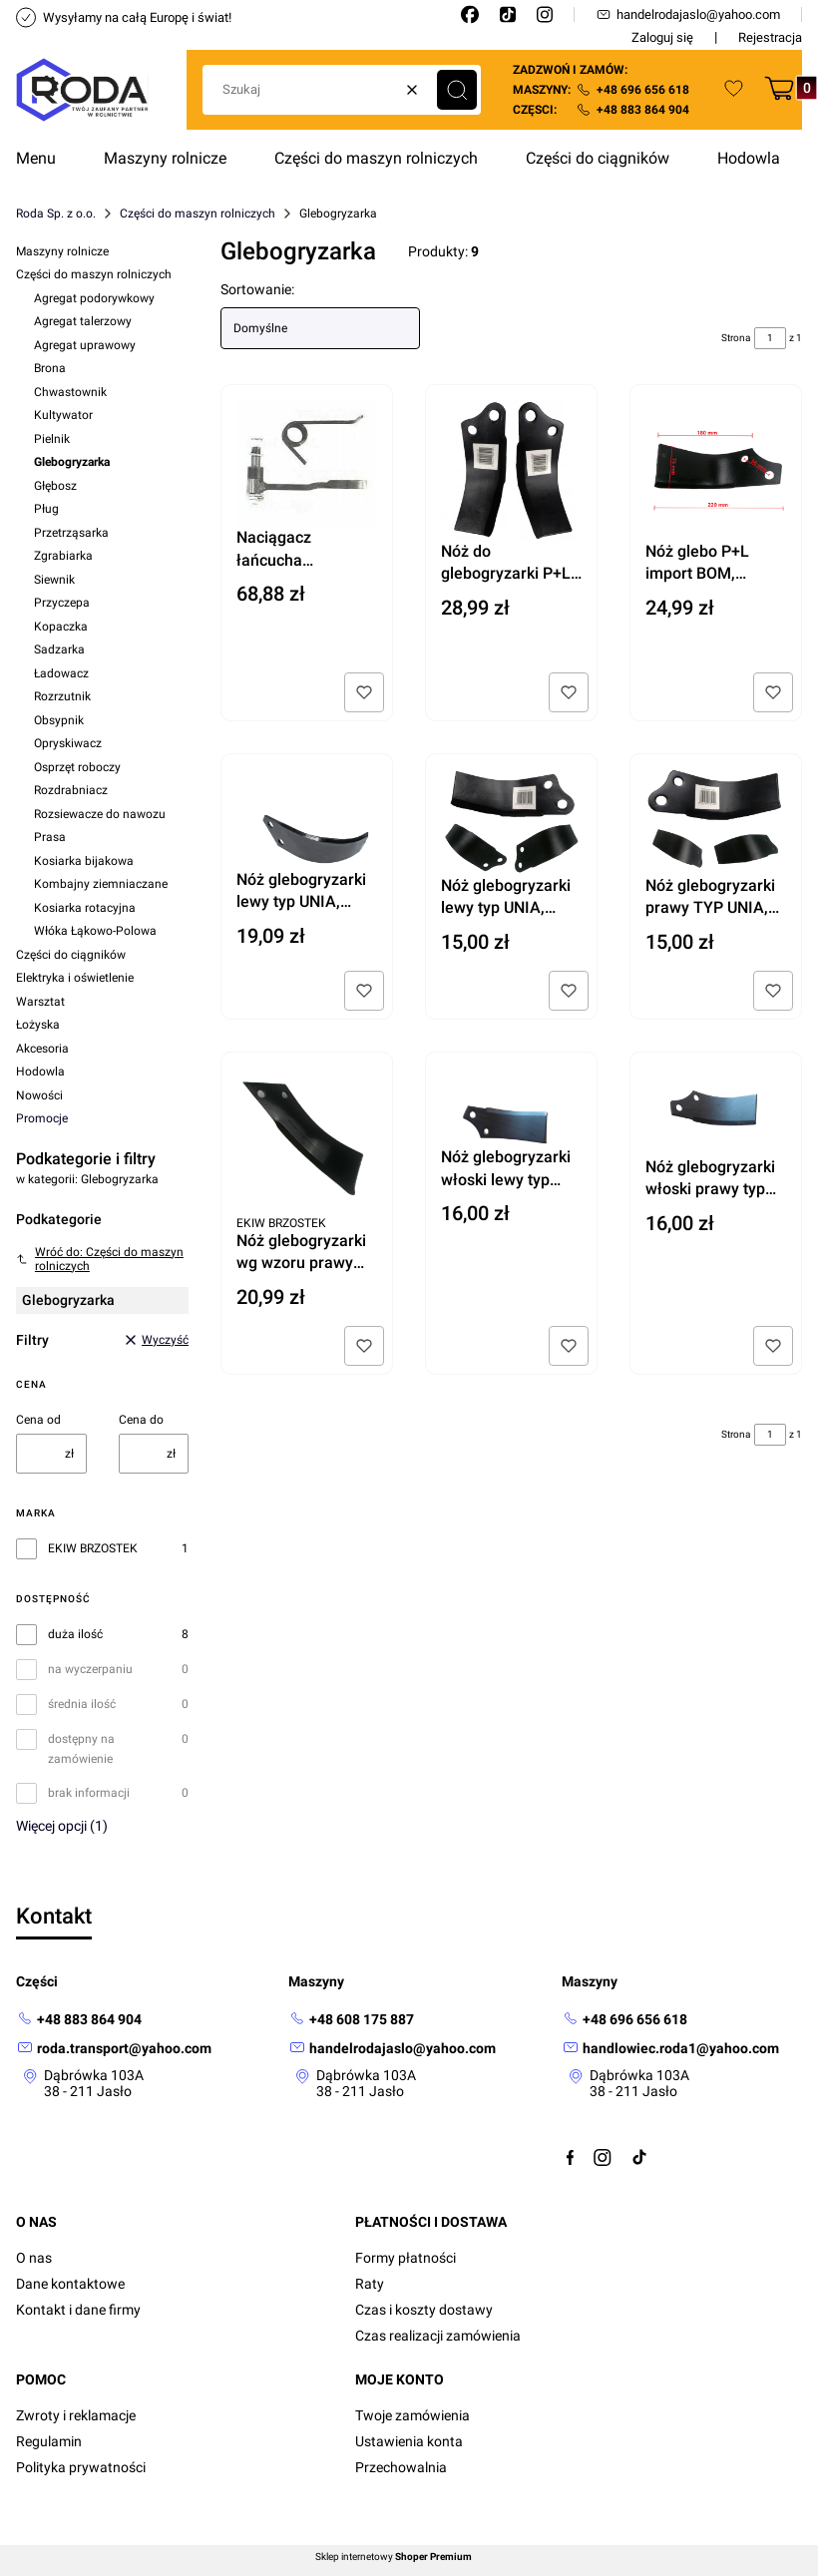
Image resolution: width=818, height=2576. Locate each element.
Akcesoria (42, 1049)
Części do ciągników (71, 955)
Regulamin (49, 2441)
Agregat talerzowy (83, 321)
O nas (34, 2258)
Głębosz (55, 486)
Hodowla (40, 1071)
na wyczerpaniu (90, 1669)
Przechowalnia (401, 2467)
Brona (50, 368)
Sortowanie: (257, 289)
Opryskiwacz (68, 743)
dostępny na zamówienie (81, 1749)
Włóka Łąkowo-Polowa (95, 931)
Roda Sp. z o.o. (56, 213)
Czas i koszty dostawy (424, 2310)
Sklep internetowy (393, 2557)
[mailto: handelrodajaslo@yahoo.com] (392, 2048)
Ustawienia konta (409, 2441)
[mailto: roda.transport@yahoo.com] (113, 2048)
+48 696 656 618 (643, 90)
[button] (457, 90)
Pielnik (52, 439)
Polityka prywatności (81, 2467)
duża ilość (75, 1634)
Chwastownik (70, 392)
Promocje (42, 1118)
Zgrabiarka (63, 556)
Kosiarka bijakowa (84, 861)
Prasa (50, 837)
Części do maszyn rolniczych (197, 213)
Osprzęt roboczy (77, 767)
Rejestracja (770, 37)
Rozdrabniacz (71, 790)
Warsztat (40, 1002)
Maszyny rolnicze (62, 251)
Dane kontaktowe (70, 2284)
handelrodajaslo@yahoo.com (688, 14)
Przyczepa (62, 603)
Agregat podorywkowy (94, 298)
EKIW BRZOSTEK (93, 1548)
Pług (46, 509)
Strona (735, 337)
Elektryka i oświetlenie (75, 978)
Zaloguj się (662, 37)
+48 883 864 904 (643, 110)
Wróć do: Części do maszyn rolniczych (100, 1259)
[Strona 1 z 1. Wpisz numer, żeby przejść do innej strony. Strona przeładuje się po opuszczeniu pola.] (770, 338)
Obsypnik (59, 720)
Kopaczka (61, 627)
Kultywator (63, 415)
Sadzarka (59, 649)
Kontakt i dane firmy (78, 2310)
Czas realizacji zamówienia (438, 2336)
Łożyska (38, 1025)
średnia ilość (82, 1704)
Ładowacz (61, 673)
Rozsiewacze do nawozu (100, 814)
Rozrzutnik (62, 696)
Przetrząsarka (71, 533)
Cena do (141, 1420)
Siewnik (54, 580)
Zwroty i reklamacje (76, 2415)
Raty (369, 2284)
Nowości (39, 1095)
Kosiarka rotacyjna (85, 908)
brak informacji (89, 1793)
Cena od (38, 1420)
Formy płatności (405, 2258)
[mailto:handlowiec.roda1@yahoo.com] (670, 2048)
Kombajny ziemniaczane (101, 884)
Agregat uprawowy (85, 345)
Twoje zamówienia (412, 2415)
